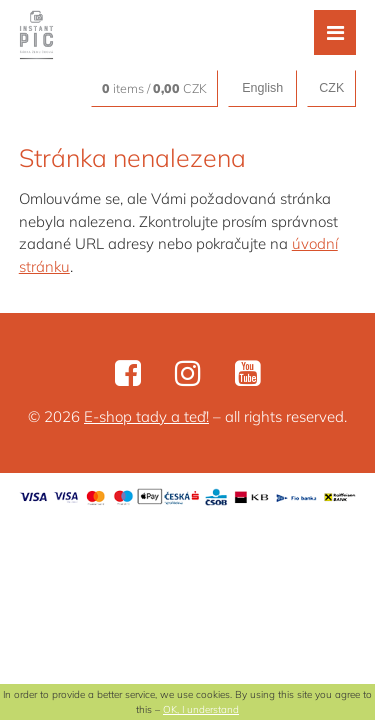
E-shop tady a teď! (146, 416)
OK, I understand (201, 709)
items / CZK (154, 88)
